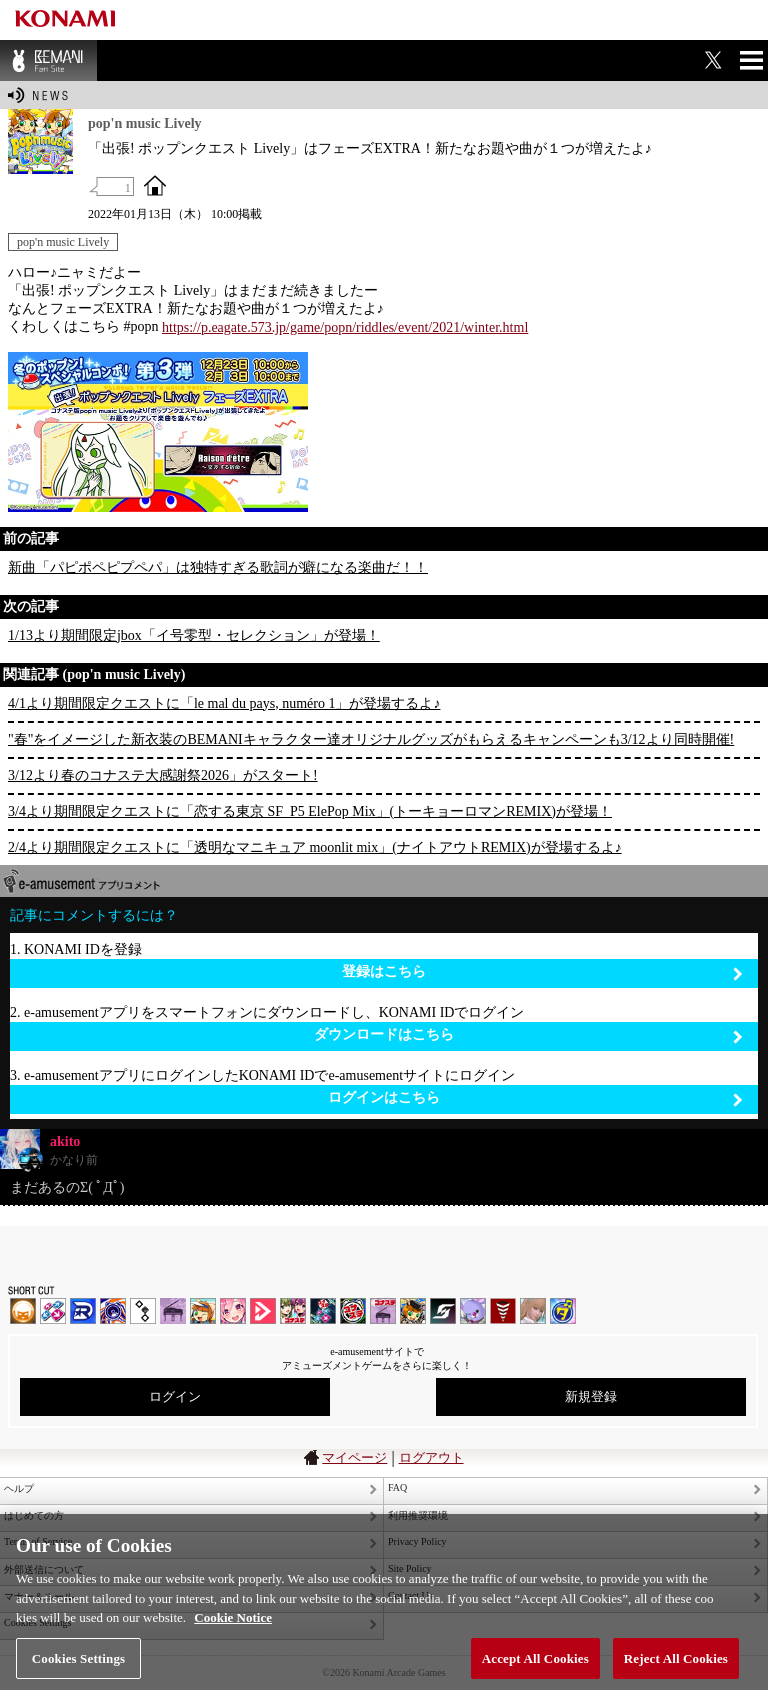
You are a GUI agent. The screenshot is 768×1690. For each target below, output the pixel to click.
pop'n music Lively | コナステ (413, 1311)
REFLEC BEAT (473, 1311)
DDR (53, 1311)
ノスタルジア (173, 1311)
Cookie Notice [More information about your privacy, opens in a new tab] (233, 1640)
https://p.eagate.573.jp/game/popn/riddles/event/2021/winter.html (345, 327)
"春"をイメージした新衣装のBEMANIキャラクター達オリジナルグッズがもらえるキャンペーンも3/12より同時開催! (371, 739)
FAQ (397, 1487)
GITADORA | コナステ (353, 1311)
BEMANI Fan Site (48, 60)
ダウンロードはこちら (528, 1035)
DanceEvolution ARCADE (533, 1311)
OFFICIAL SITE (155, 185)
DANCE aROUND (263, 1311)
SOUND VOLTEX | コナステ (443, 1311)
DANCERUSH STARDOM (83, 1311)
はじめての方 (34, 1515)
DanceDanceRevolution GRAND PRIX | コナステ (323, 1311)
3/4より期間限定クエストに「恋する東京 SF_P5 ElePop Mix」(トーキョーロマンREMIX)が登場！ (310, 811)
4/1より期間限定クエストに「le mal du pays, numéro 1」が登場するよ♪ (224, 703)
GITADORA (113, 1311)
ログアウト (431, 1457)
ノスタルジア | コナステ (383, 1311)
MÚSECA (503, 1311)
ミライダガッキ (563, 1311)
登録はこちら (542, 972)
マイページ (354, 1457)
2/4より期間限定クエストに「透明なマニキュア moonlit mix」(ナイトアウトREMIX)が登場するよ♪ (315, 847)
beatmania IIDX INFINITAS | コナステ (293, 1311)
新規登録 (591, 1396)
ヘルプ (19, 1488)
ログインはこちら (535, 1098)
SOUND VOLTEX (233, 1311)
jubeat (143, 1311)
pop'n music (203, 1311)
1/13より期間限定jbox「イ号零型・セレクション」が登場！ (194, 635)
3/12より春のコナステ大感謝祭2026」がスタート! (163, 775)
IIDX (23, 1311)
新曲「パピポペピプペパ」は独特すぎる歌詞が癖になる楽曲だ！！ (218, 567)
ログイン (175, 1396)
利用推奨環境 (418, 1515)
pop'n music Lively (63, 242)
